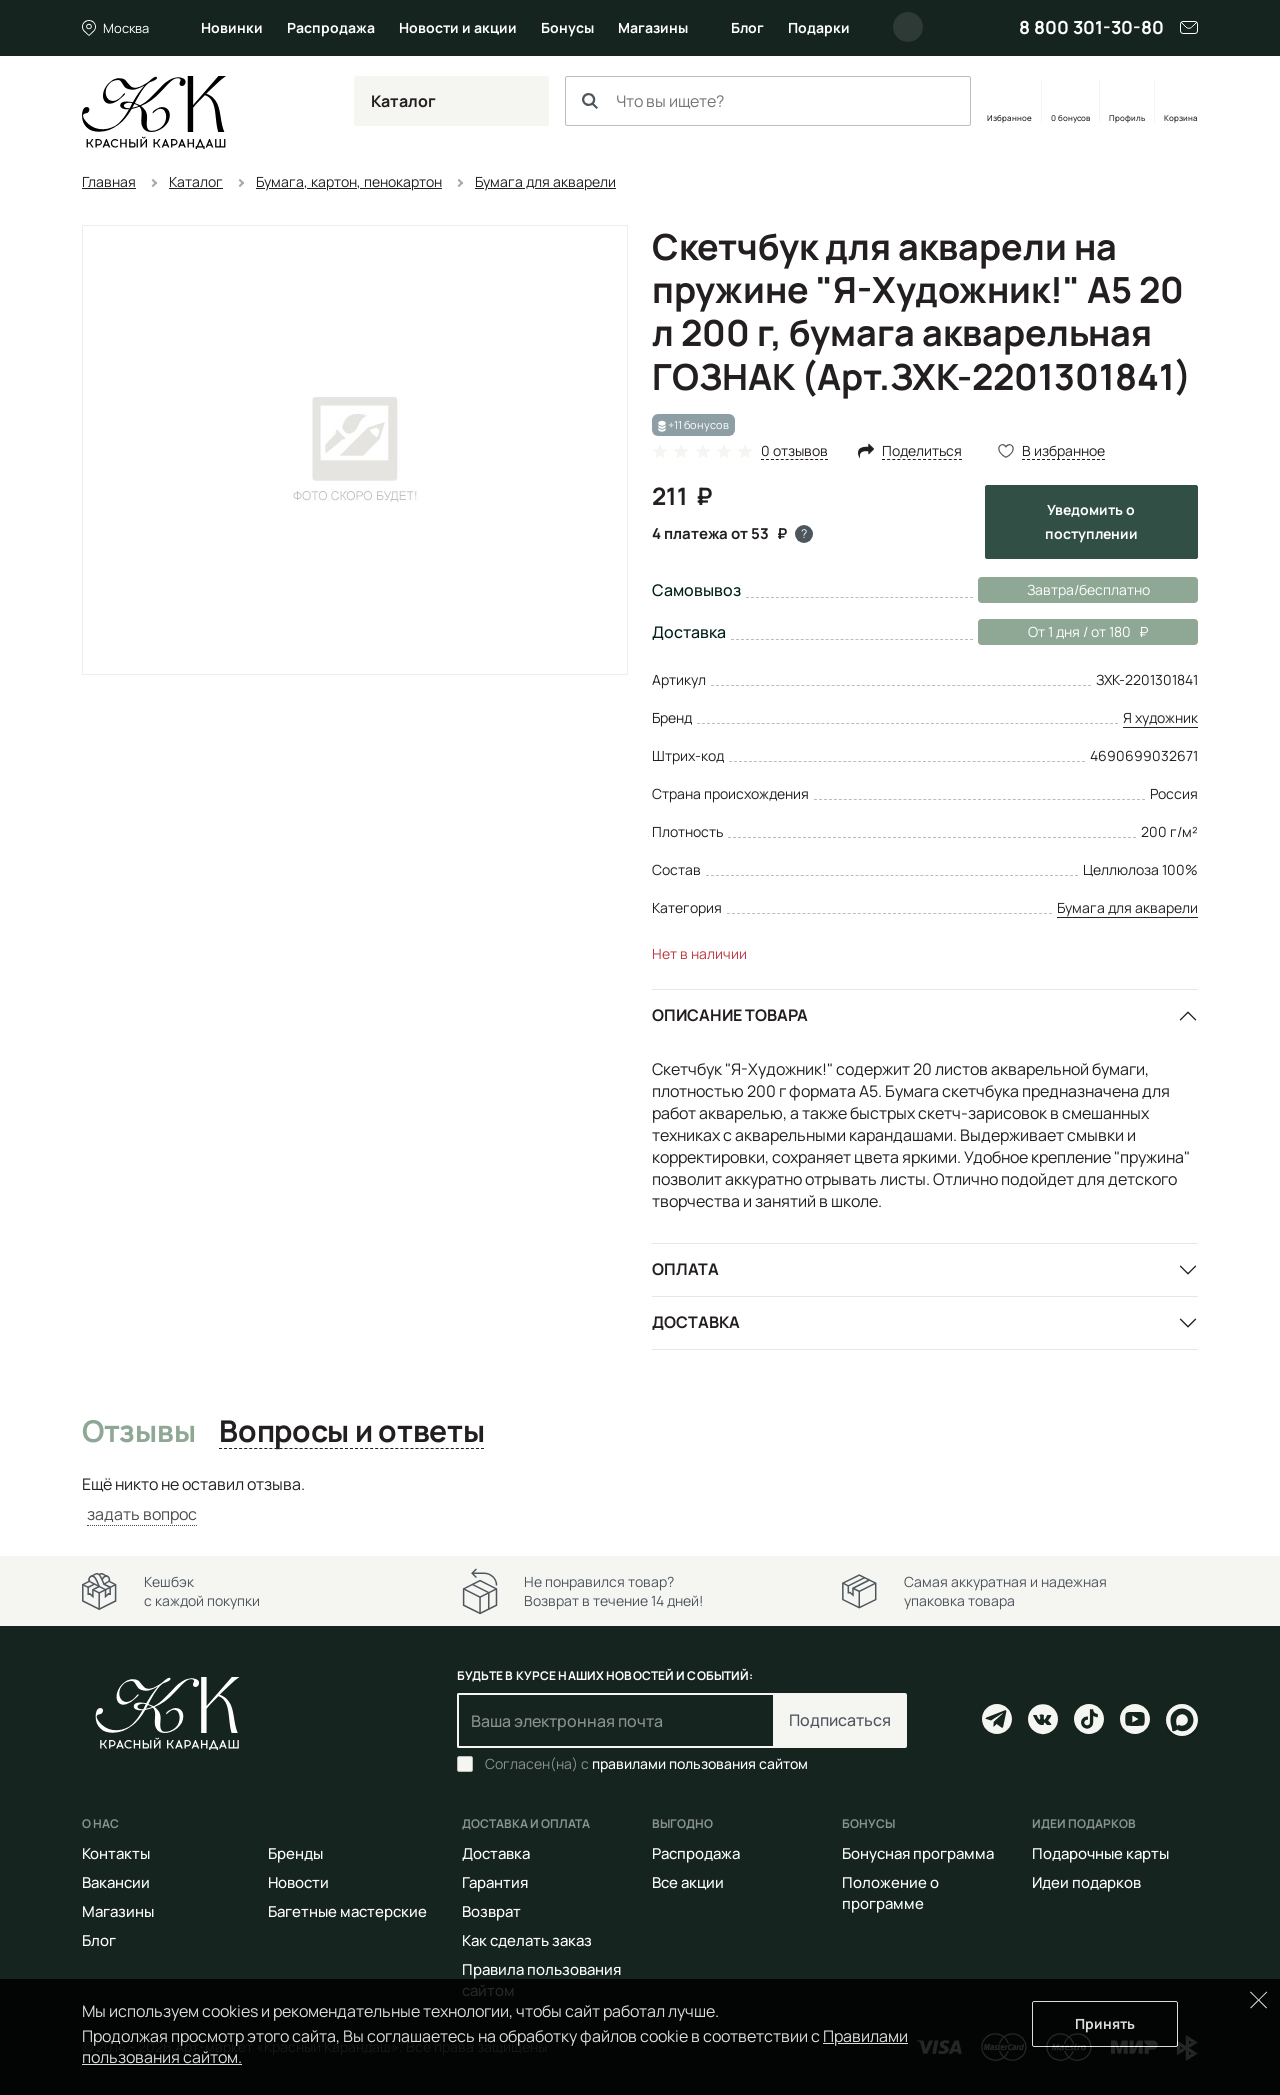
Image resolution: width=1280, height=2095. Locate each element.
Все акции (688, 1882)
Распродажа (331, 27)
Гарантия (495, 1882)
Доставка (696, 1322)
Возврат (491, 1911)
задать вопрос (142, 1514)
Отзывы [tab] (138, 1432)
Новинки (232, 27)
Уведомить (1091, 521)
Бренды (295, 1853)
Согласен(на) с (646, 1764)
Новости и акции (458, 27)
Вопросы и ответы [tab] (351, 1432)
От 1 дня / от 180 (1063, 632)
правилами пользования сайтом (700, 1763)
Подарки (819, 27)
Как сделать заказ (527, 1940)
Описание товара (730, 1015)
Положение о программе (890, 1893)
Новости (298, 1882)
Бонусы (567, 27)
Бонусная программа (918, 1853)
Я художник (1160, 717)
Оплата (685, 1269)
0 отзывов (794, 451)
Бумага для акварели (1127, 907)
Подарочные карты (1100, 1853)
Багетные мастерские (347, 1911)
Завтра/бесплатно (1088, 589)
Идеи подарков (1086, 1882)
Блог (747, 27)
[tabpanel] (640, 1499)
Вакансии (116, 1882)
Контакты (116, 1853)
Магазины (653, 27)
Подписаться (840, 1720)
